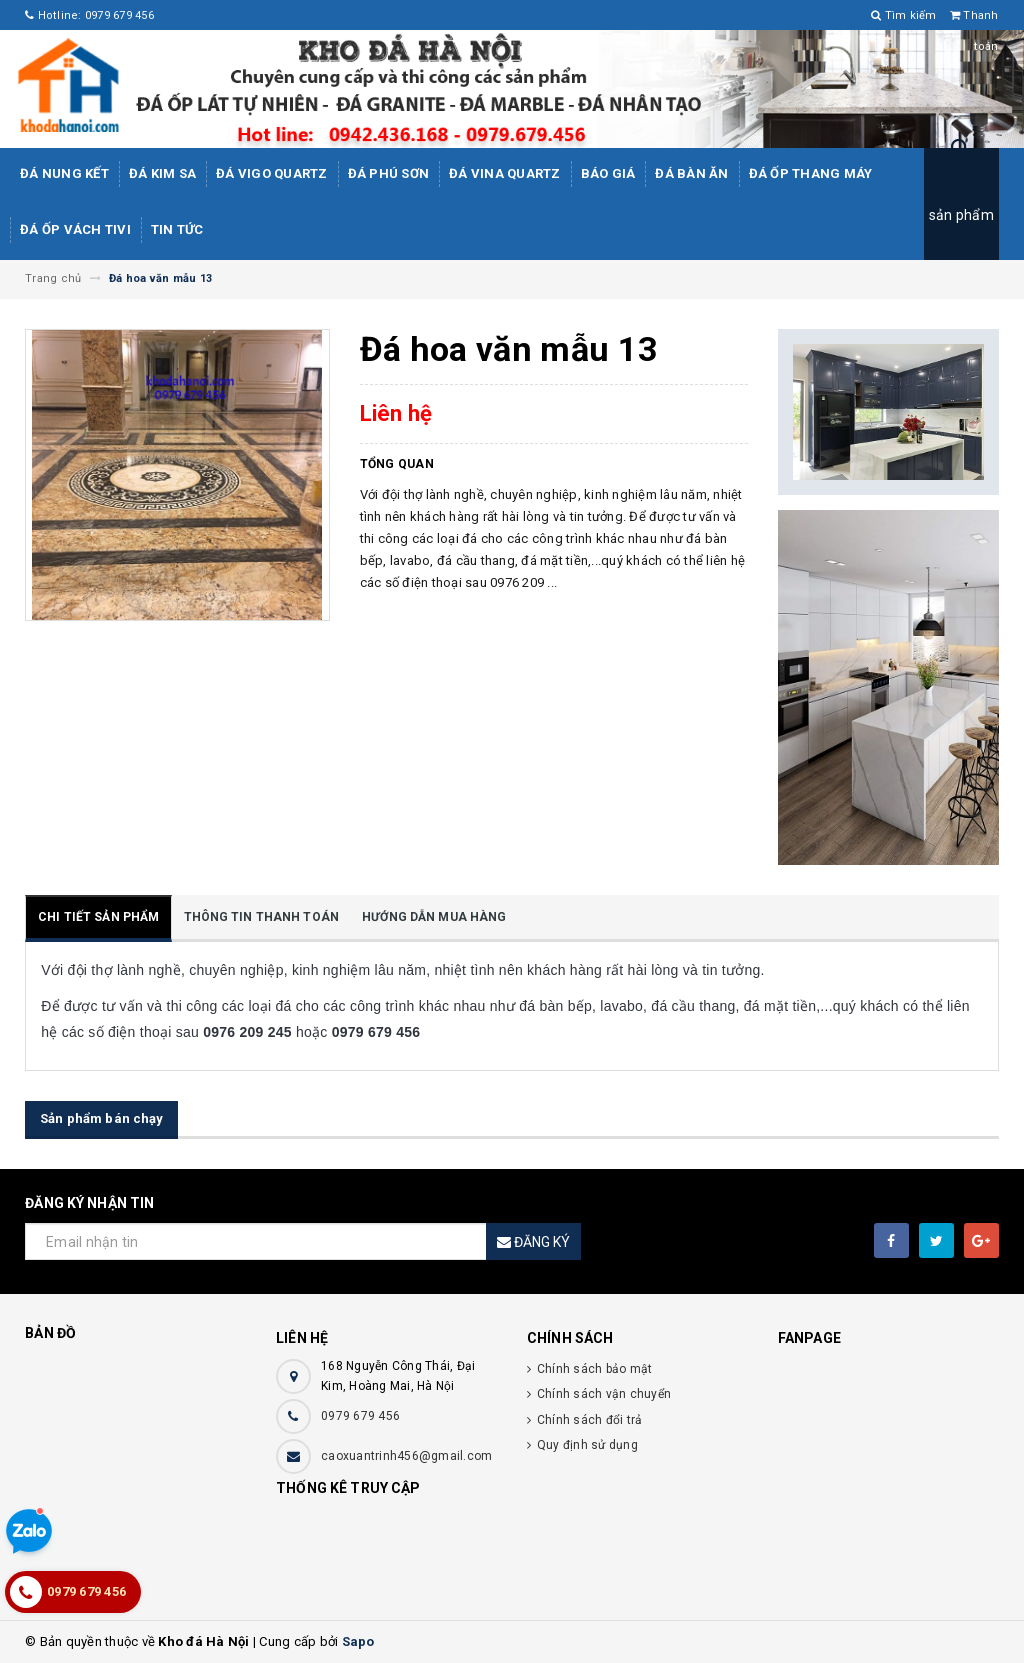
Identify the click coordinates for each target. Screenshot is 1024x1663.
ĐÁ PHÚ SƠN (389, 173)
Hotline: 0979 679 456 (89, 15)
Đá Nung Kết (64, 173)
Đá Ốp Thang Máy (811, 173)
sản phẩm (961, 215)
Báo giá (608, 173)
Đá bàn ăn (691, 173)
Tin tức (177, 229)
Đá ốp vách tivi (75, 229)
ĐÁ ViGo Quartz (272, 173)
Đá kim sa (162, 173)
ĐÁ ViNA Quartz (505, 173)
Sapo (358, 1641)
